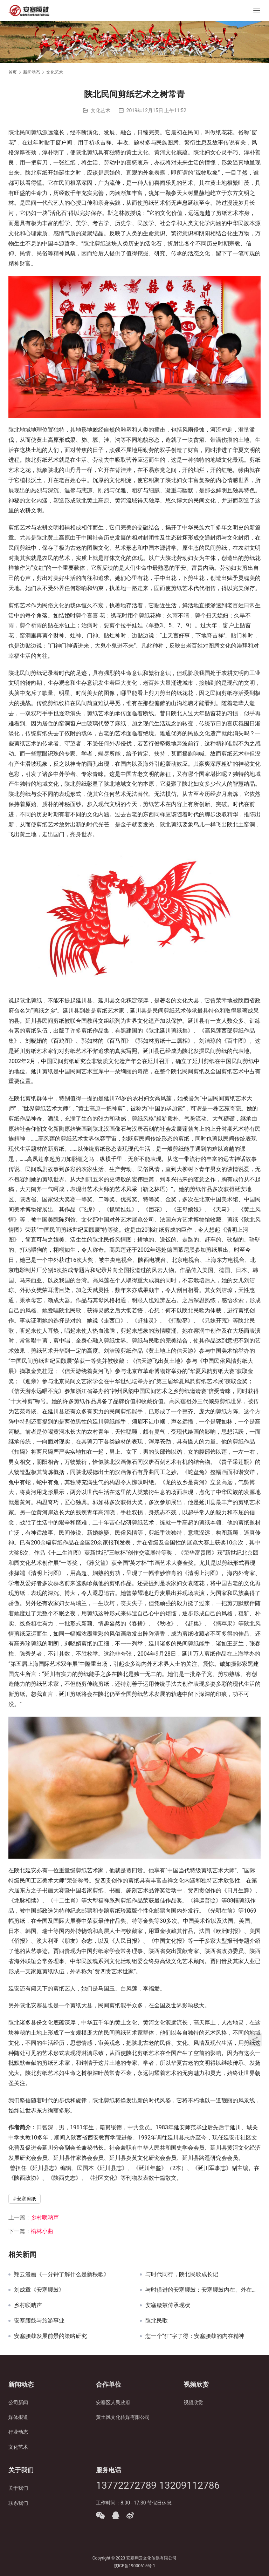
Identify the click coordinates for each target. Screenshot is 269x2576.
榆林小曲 (42, 2231)
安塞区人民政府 (113, 2402)
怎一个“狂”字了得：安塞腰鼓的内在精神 (194, 2336)
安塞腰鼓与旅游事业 (39, 2321)
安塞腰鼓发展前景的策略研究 (50, 2336)
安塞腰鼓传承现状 (167, 2305)
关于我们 (18, 2488)
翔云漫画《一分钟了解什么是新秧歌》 (61, 2274)
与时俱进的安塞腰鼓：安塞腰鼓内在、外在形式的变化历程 (203, 2290)
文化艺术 (100, 110)
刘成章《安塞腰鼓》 (39, 2290)
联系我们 (18, 2503)
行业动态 (18, 2432)
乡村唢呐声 (45, 2217)
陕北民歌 (156, 2321)
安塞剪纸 (26, 2199)
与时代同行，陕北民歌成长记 (181, 2274)
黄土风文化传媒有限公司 (123, 2417)
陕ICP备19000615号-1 (135, 2565)
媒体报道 (18, 2417)
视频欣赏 (193, 2402)
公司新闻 (18, 2402)
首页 (12, 72)
